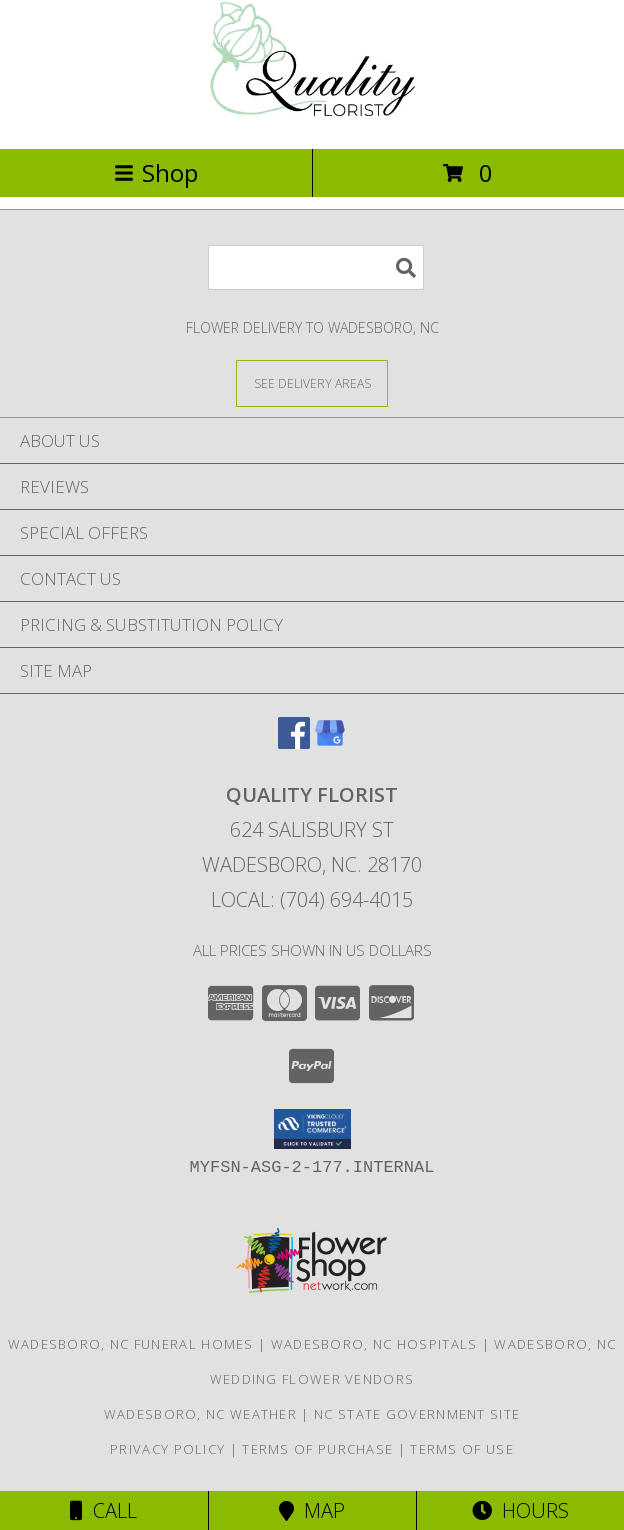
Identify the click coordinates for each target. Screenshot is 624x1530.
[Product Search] (316, 267)
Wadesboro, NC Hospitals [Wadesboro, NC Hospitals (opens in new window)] (374, 1344)
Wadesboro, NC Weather (200, 1414)
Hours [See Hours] (520, 1510)
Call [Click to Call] (103, 1510)
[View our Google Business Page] (330, 742)
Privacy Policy (167, 1449)
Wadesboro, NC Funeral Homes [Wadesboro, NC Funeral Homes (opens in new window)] (131, 1344)
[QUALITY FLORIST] (311, 119)
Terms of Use (462, 1449)
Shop (156, 172)
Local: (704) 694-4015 (312, 899)
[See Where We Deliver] (312, 382)
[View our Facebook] (294, 742)
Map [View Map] (312, 1510)
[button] (312, 1129)
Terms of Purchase (317, 1449)
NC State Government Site (417, 1414)
